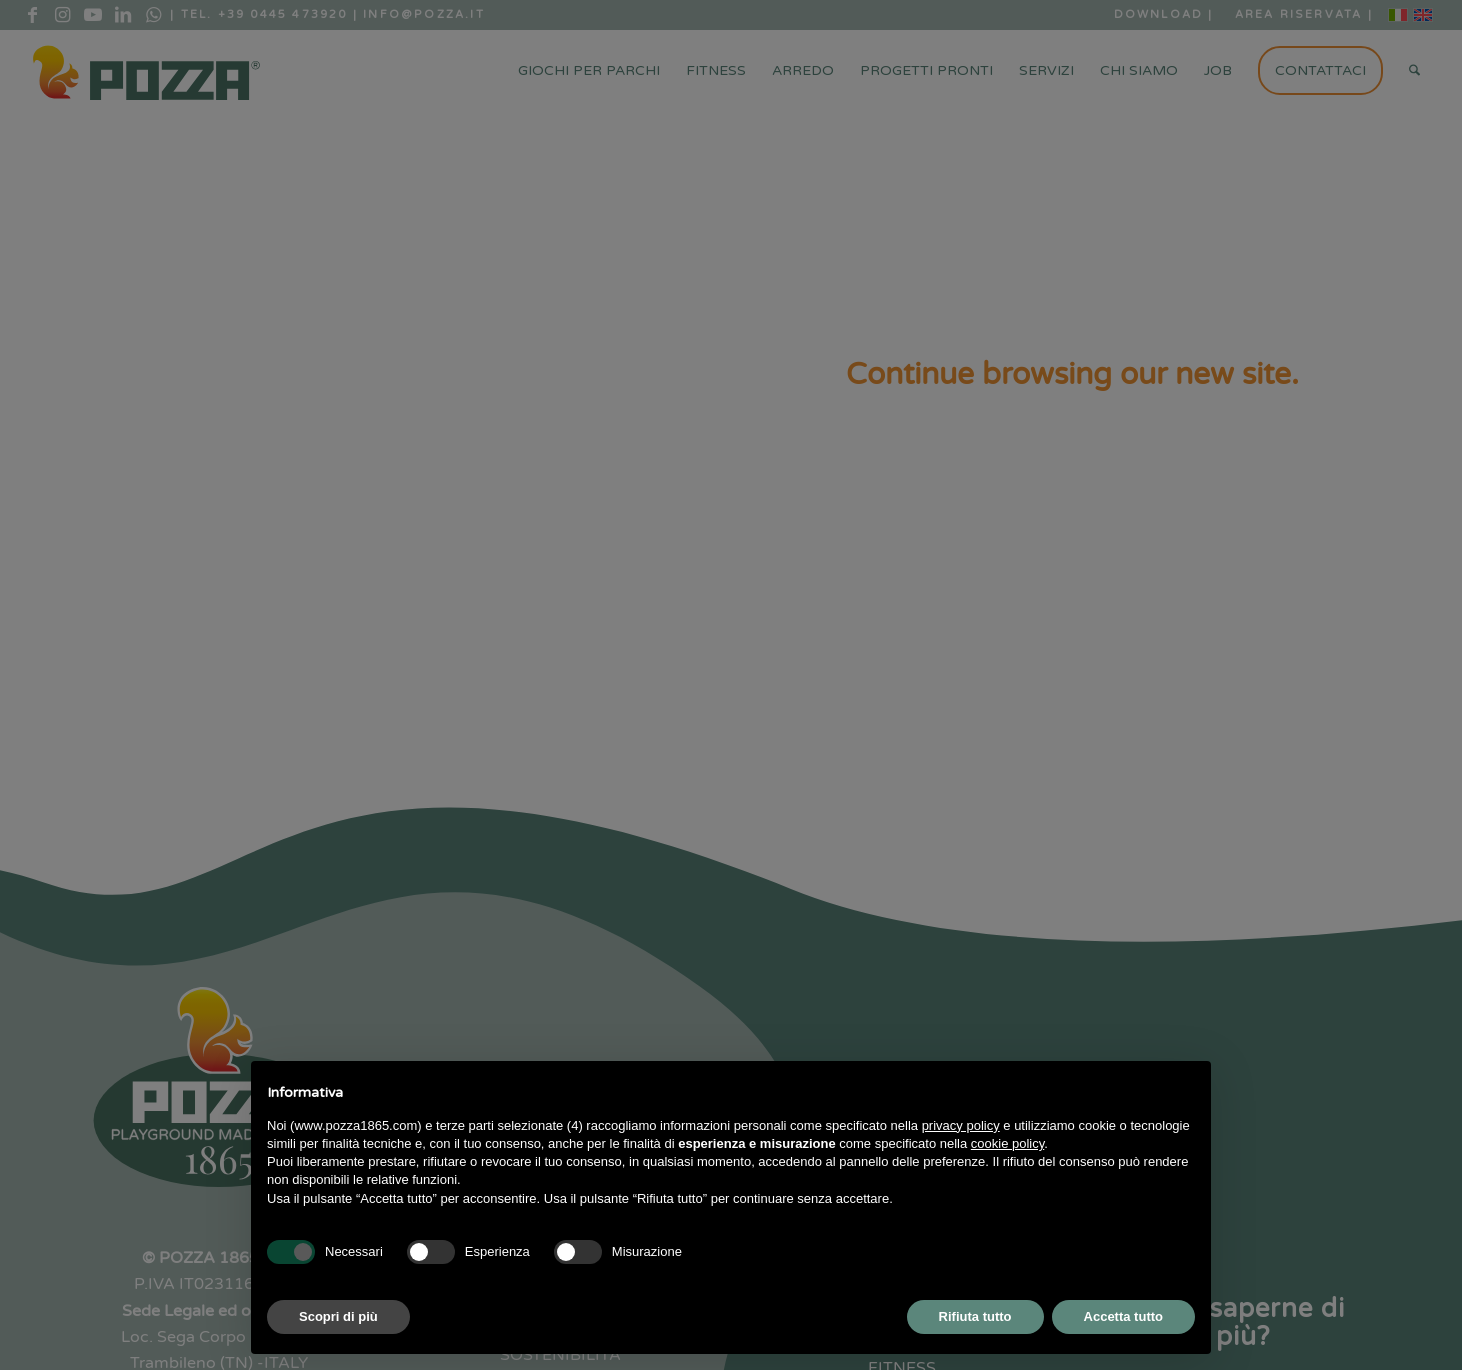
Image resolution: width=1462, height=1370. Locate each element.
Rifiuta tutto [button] (975, 1316)
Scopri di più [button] (338, 1316)
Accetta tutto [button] (1123, 1316)
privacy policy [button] (961, 1125)
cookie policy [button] (1007, 1143)
